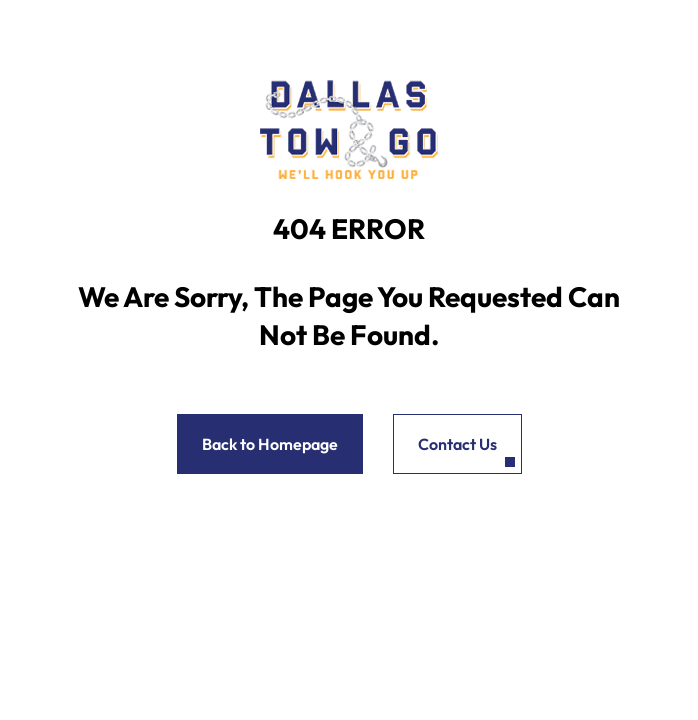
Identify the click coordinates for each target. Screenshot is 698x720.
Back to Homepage (270, 444)
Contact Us (457, 444)
